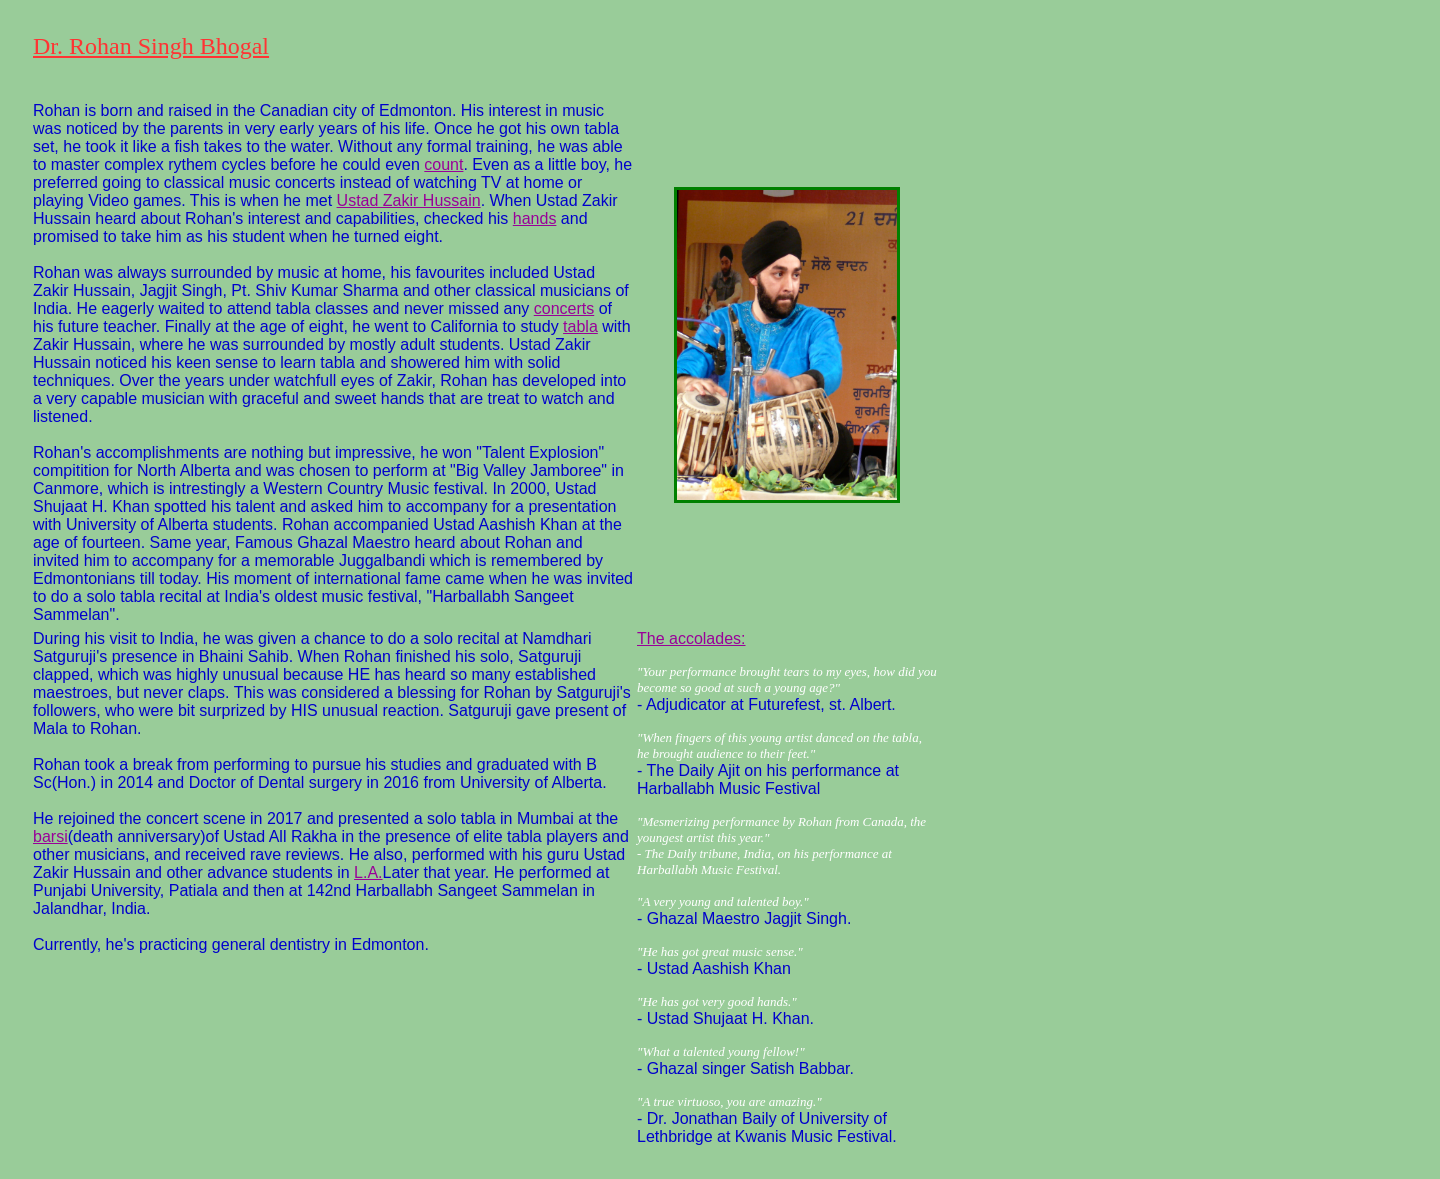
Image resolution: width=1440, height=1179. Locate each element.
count (443, 164)
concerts (564, 308)
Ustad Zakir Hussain (409, 200)
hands (535, 218)
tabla (580, 326)
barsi (50, 836)
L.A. (368, 872)
